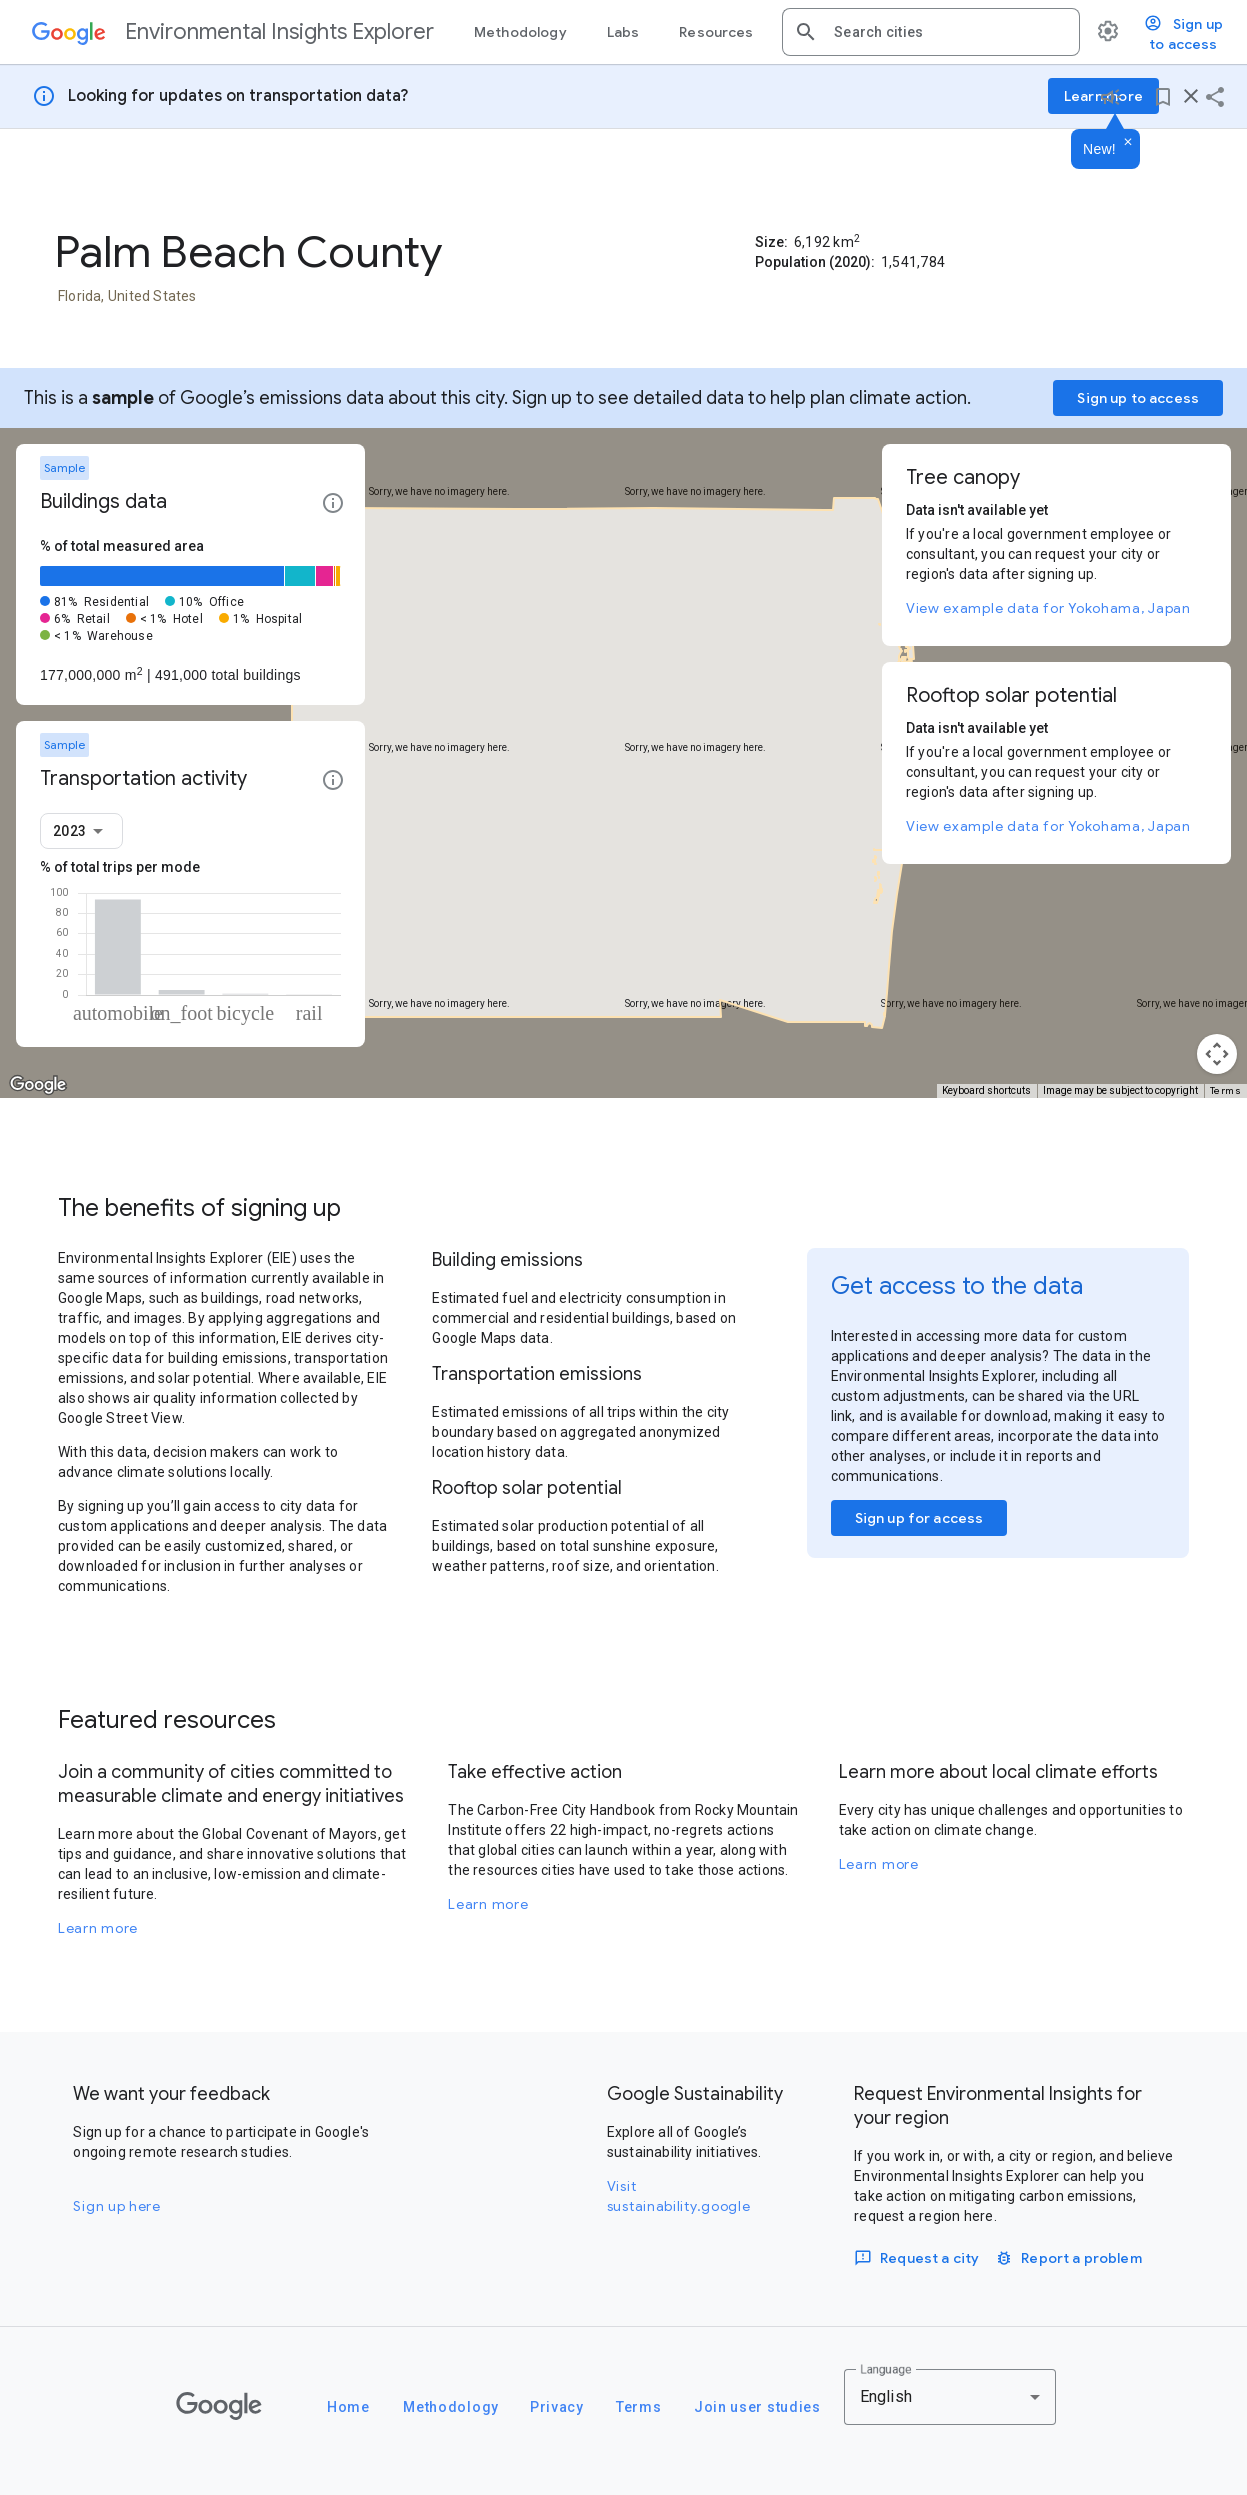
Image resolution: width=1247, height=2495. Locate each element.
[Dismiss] (1128, 143)
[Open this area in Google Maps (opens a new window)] (38, 1085)
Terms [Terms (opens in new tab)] (1226, 1090)
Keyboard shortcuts (986, 1090)
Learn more (98, 1928)
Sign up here (116, 2206)
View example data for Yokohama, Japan (1048, 608)
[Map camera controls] (1217, 1054)
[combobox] (949, 32)
